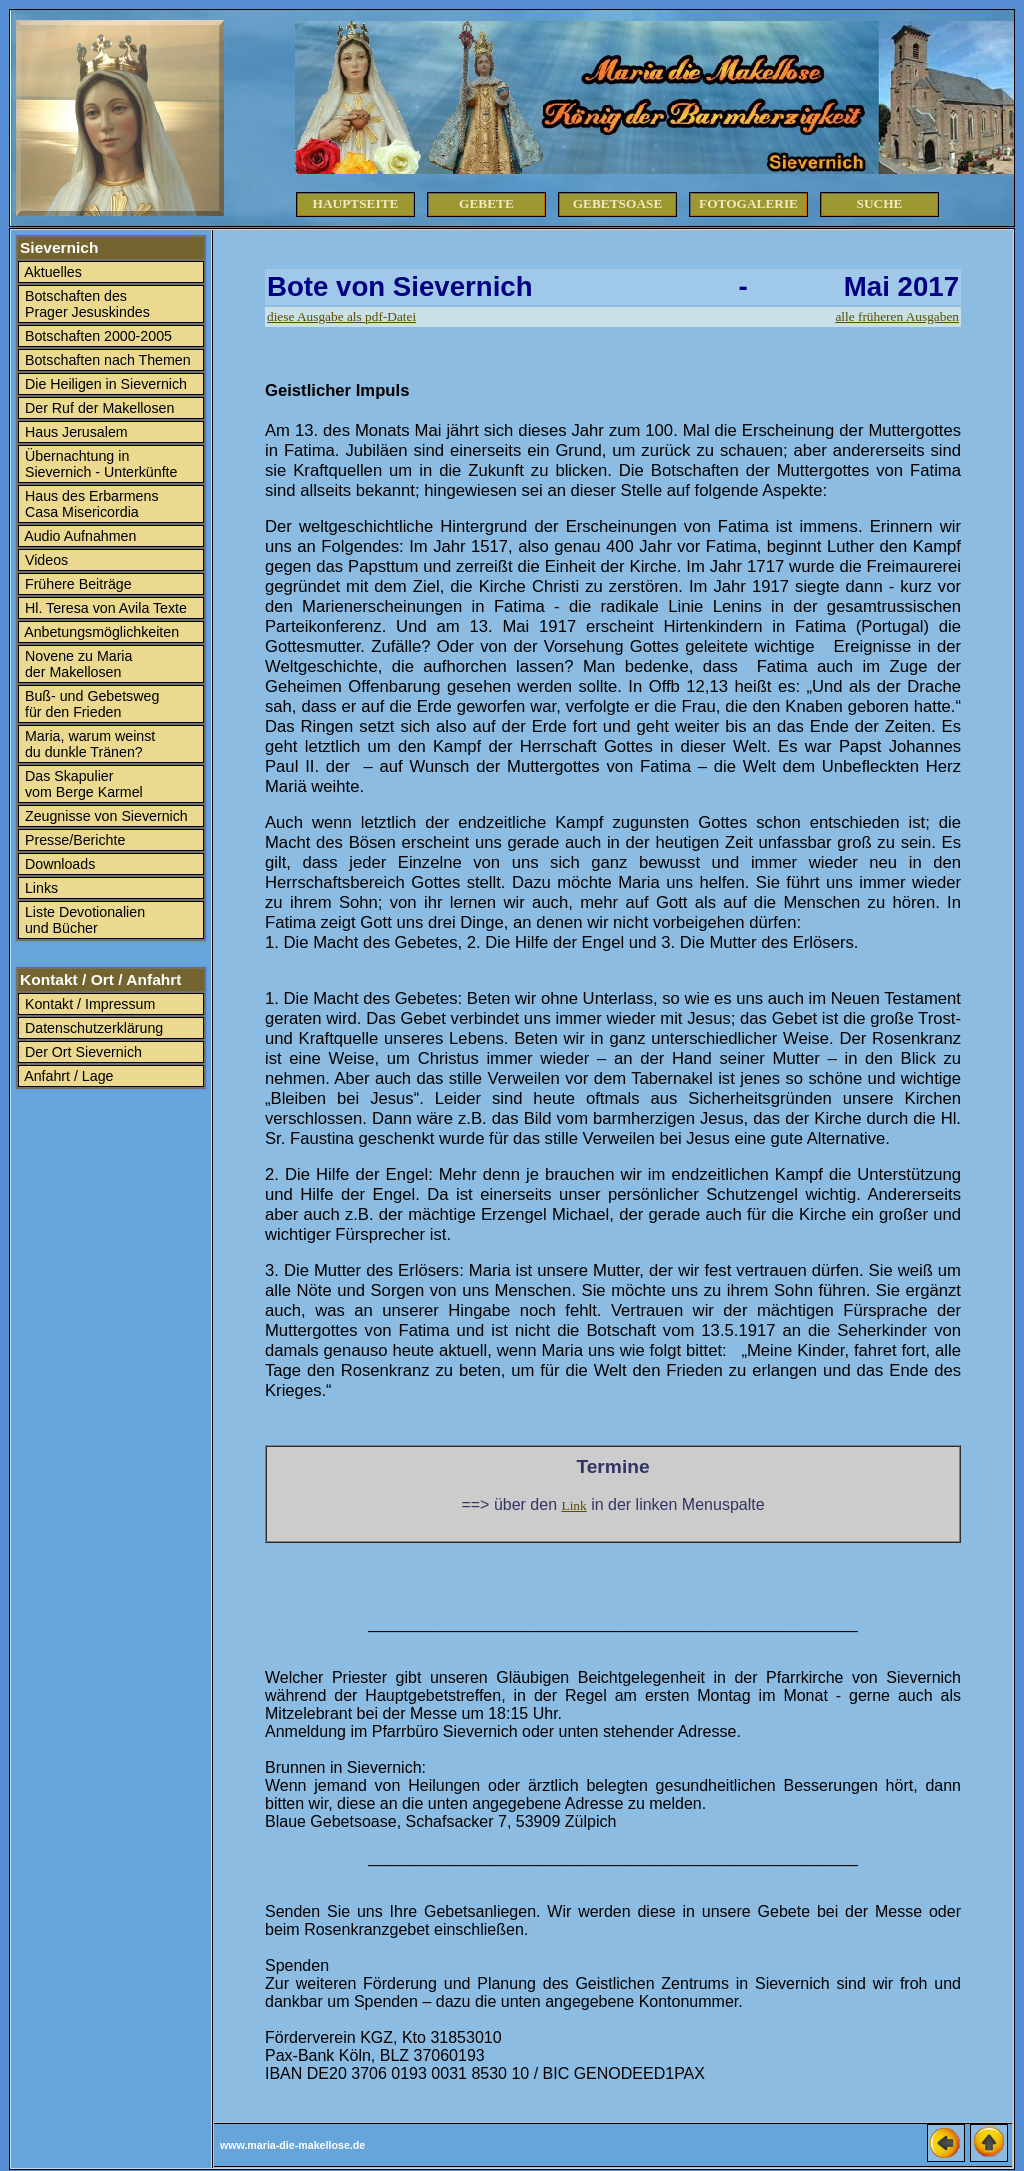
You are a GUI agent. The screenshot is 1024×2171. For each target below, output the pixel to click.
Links (39, 888)
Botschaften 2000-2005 (96, 336)
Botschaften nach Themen (106, 360)
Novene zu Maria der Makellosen (76, 664)
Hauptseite (356, 203)
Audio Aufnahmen (78, 536)
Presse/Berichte (73, 840)
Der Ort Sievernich (81, 1052)
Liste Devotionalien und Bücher (83, 920)
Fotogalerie (748, 203)
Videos (44, 560)
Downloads (58, 864)
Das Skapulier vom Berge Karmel (82, 784)
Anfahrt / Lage (67, 1076)
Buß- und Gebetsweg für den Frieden (90, 704)
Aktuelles (51, 272)
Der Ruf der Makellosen (97, 408)
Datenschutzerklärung (92, 1028)
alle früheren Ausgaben (897, 316)
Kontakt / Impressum (88, 1004)
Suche (880, 203)
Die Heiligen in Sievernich (104, 384)
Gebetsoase (618, 203)
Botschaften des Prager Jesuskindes (85, 304)
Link (574, 1505)
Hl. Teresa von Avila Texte (104, 608)
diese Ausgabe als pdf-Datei (341, 316)
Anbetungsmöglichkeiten (100, 632)
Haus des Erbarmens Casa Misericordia (90, 504)
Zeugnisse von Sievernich (104, 816)
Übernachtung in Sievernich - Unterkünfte (99, 464)
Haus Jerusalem (74, 432)
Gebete (486, 203)
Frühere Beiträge (76, 584)
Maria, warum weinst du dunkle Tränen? (88, 744)
